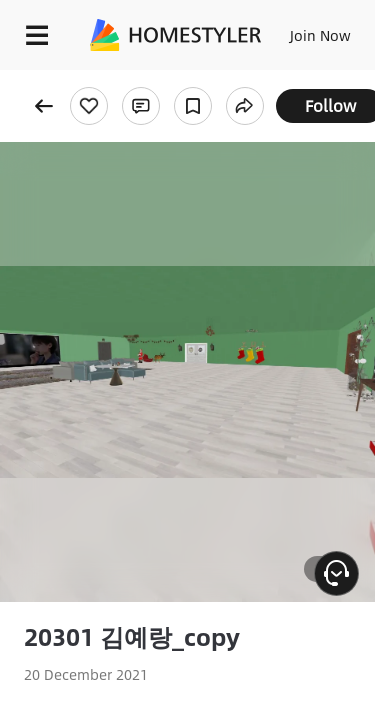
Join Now (320, 35)
